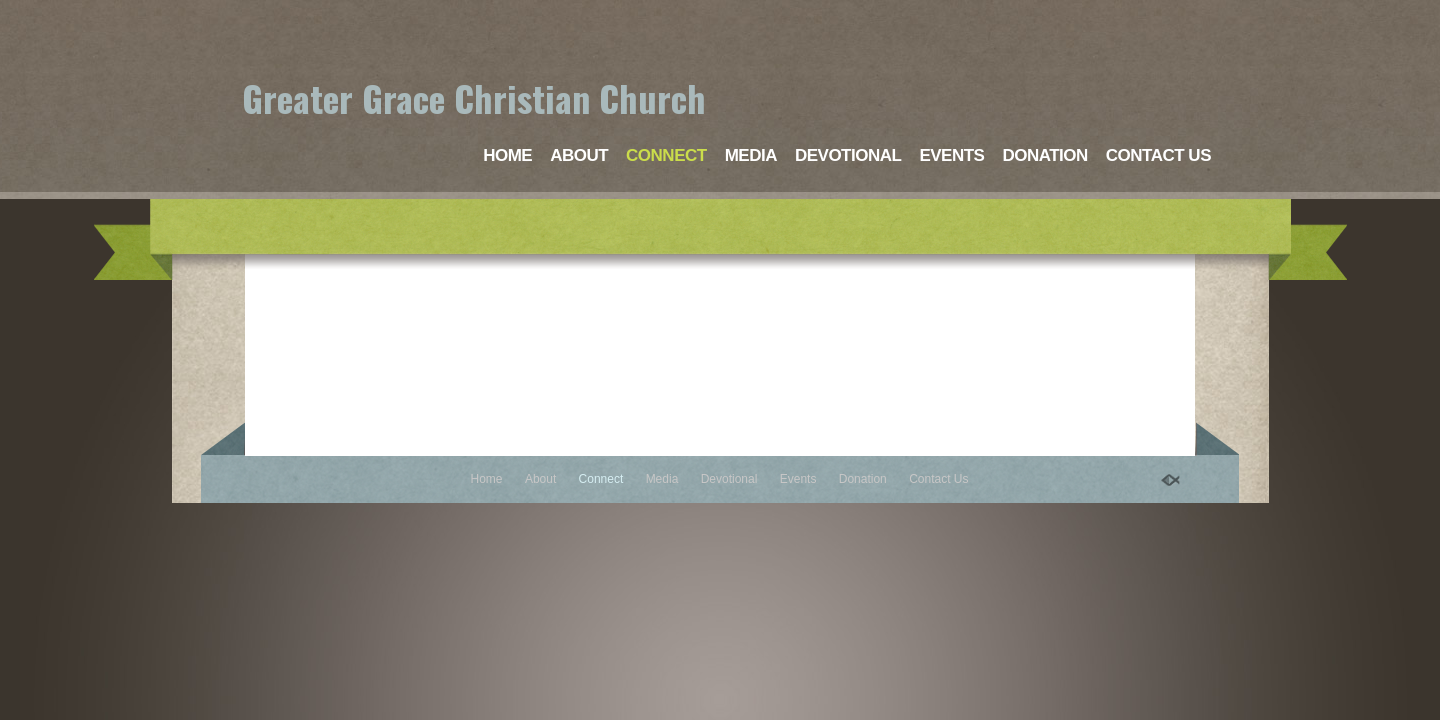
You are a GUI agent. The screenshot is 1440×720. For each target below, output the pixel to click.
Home (507, 155)
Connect (666, 155)
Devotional (848, 155)
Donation (1044, 155)
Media (751, 155)
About (579, 155)
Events (951, 155)
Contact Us (1158, 155)
